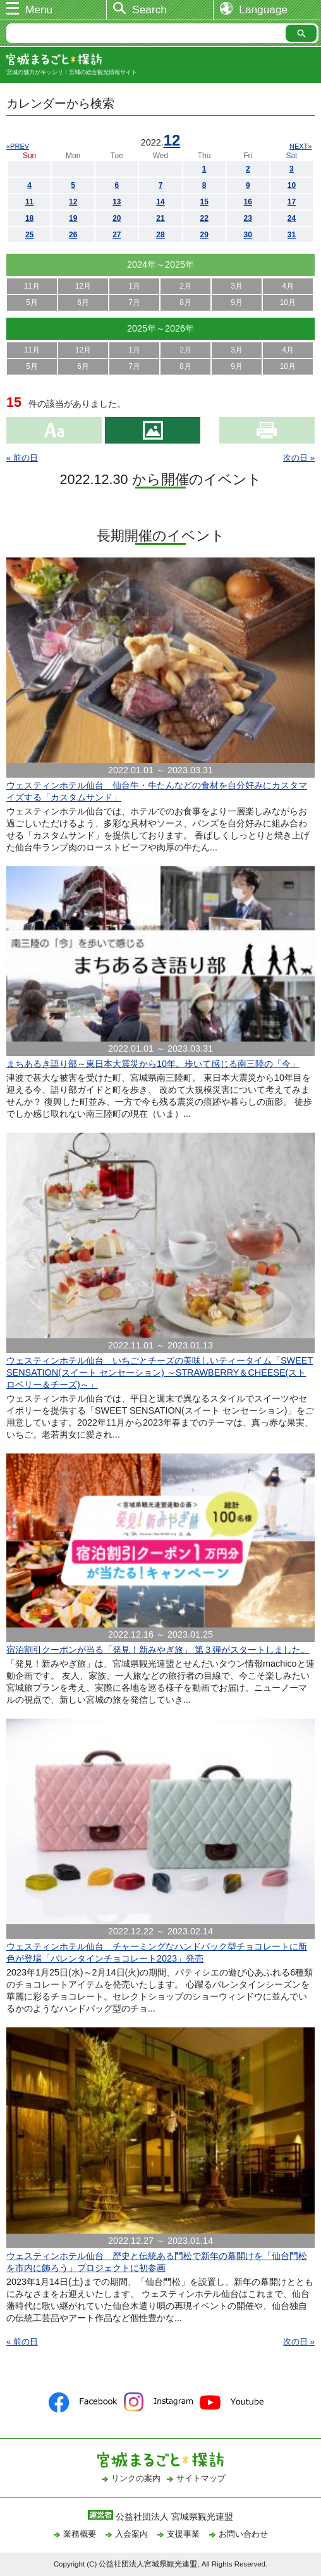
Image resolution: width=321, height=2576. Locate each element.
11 (29, 201)
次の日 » (299, 458)
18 (29, 218)
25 (29, 234)
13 (116, 201)
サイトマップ (201, 2478)
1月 (134, 286)
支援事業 (183, 2534)
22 (204, 218)
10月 (288, 302)
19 (73, 218)
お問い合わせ (243, 2534)
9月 (237, 302)
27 (116, 234)
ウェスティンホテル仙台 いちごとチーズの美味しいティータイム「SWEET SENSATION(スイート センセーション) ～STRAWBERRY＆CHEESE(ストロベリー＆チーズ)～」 (159, 1372)
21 (160, 218)
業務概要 (79, 2534)
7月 (134, 302)
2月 (185, 286)
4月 (288, 286)
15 (204, 201)
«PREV (17, 146)
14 (160, 201)
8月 (185, 302)
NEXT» (300, 146)
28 (160, 234)
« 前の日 (22, 458)
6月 (83, 302)
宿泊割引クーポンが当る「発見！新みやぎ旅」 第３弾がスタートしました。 (158, 1650)
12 (172, 140)
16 (248, 201)
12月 (83, 286)
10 (292, 185)
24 (292, 218)
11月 (32, 286)
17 (292, 201)
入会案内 (131, 2534)
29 (204, 234)
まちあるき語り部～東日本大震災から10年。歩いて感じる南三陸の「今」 (153, 1064)
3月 (237, 286)
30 (248, 234)
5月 (32, 302)
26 (73, 234)
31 (292, 234)
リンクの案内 (135, 2478)
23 (248, 218)
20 (116, 218)
